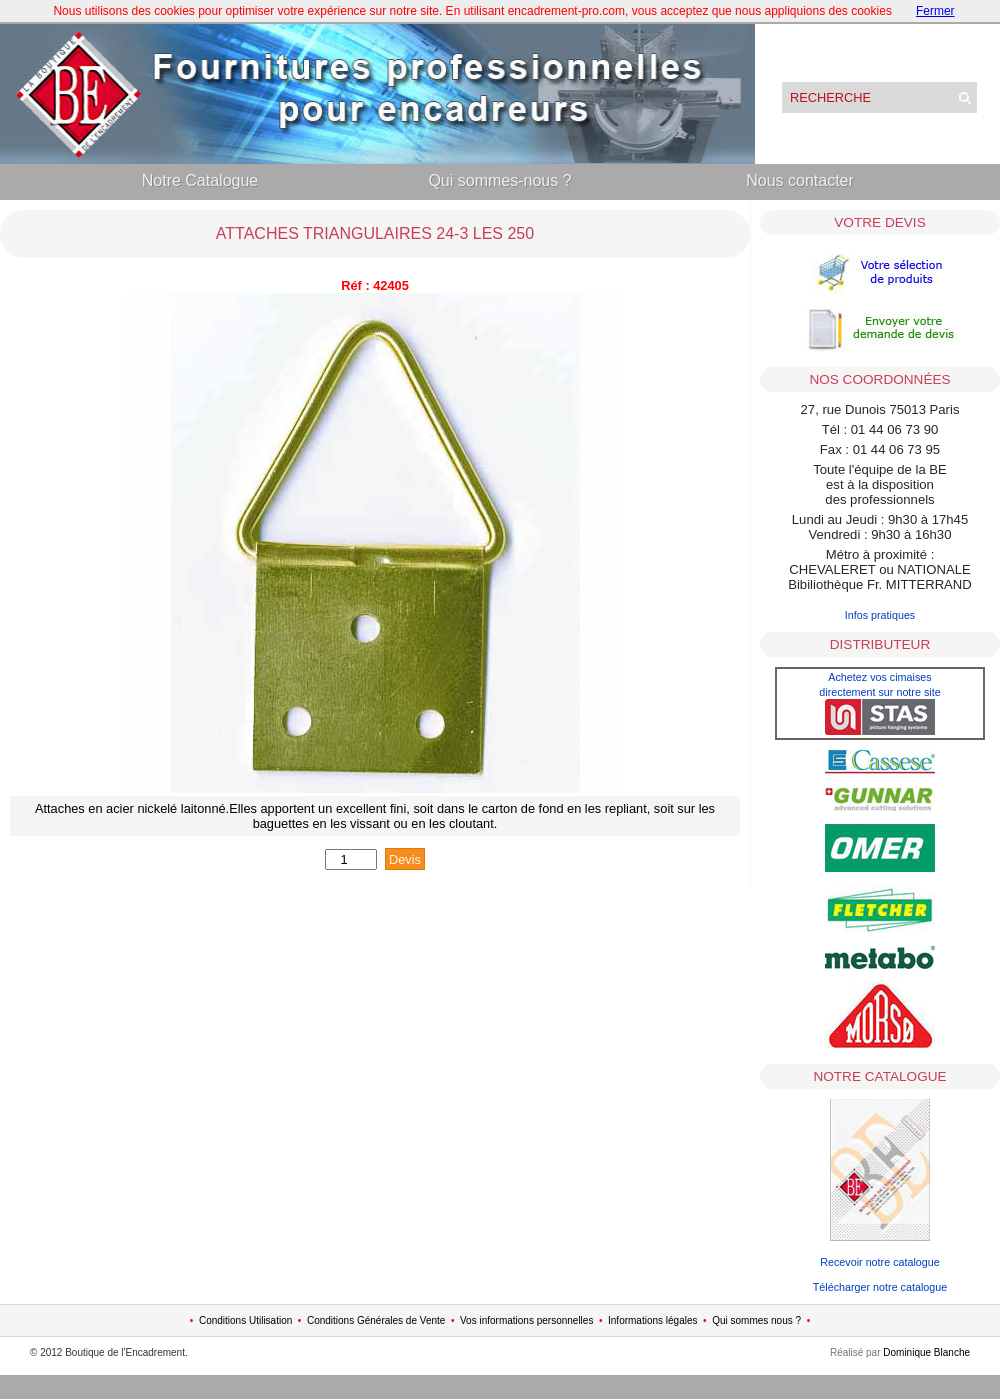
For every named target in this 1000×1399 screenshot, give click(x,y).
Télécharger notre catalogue (880, 1287)
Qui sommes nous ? (756, 1320)
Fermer (935, 11)
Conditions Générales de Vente (376, 1320)
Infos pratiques (880, 615)
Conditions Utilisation (245, 1320)
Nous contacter (800, 180)
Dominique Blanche (926, 1352)
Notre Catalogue (200, 180)
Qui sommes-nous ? (499, 180)
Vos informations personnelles (526, 1320)
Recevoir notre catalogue (880, 1262)
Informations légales (653, 1320)
